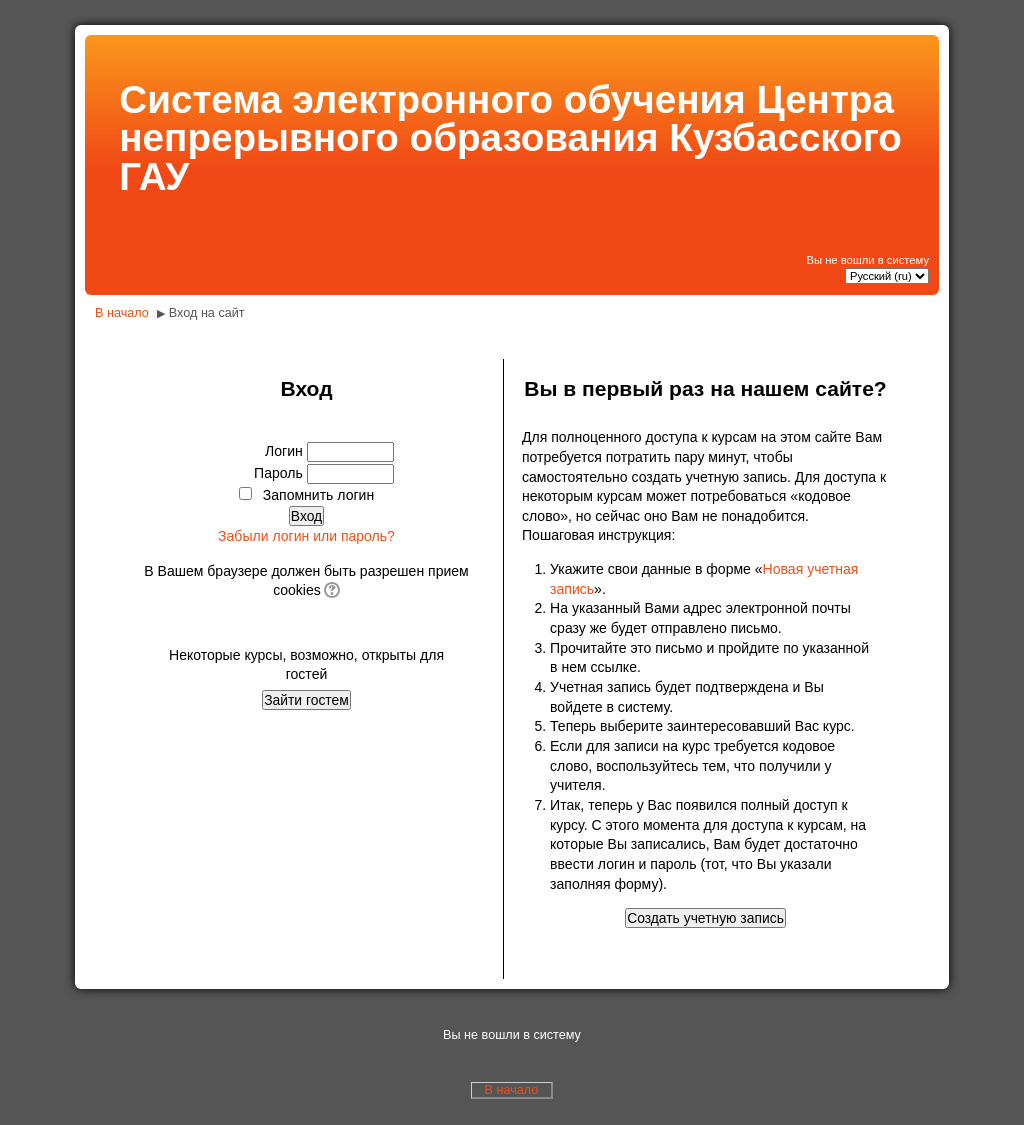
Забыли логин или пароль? (306, 536)
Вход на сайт (207, 313)
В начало (122, 313)
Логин (284, 451)
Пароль (278, 473)
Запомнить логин (318, 495)
